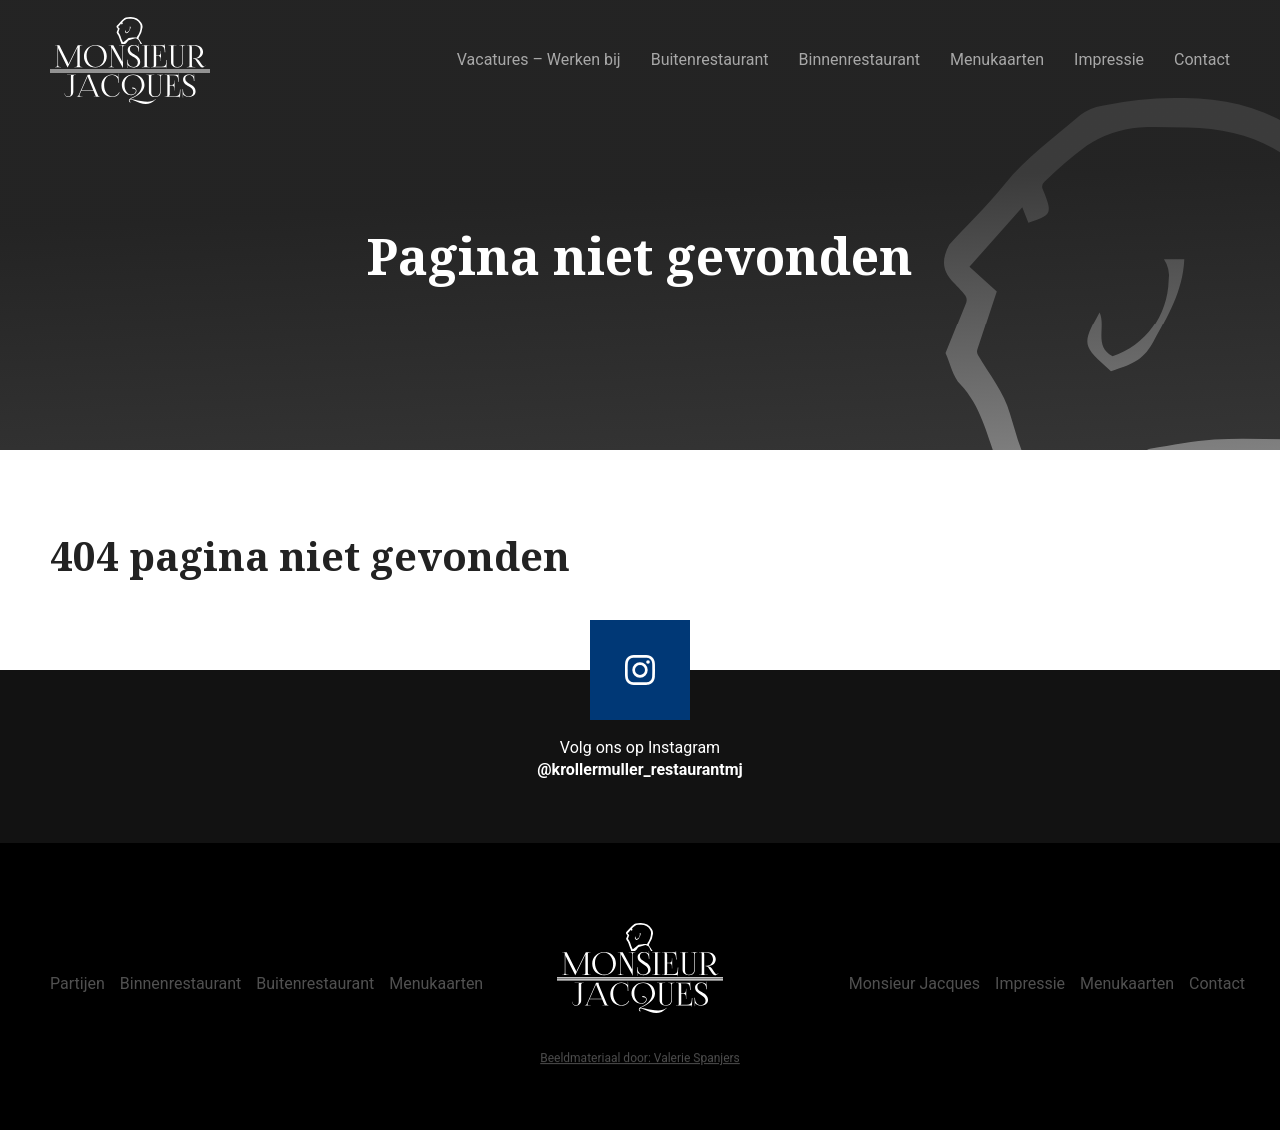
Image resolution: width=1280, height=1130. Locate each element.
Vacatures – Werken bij (539, 59)
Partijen (77, 983)
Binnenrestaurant (860, 59)
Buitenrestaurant (710, 59)
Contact (1202, 59)
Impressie (1109, 59)
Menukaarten (997, 59)
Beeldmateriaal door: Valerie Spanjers (640, 1059)
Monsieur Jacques (914, 983)
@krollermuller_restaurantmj (640, 769)
